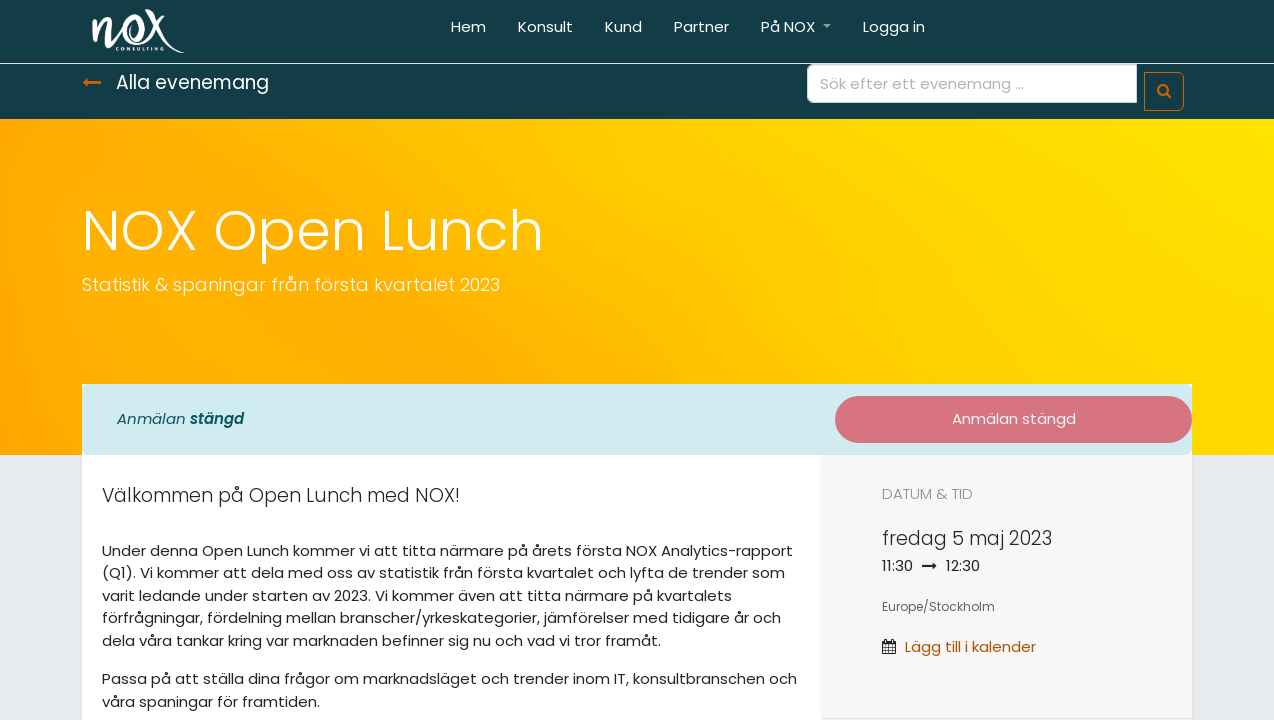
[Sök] (1164, 91)
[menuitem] (468, 31)
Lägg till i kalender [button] (970, 646)
